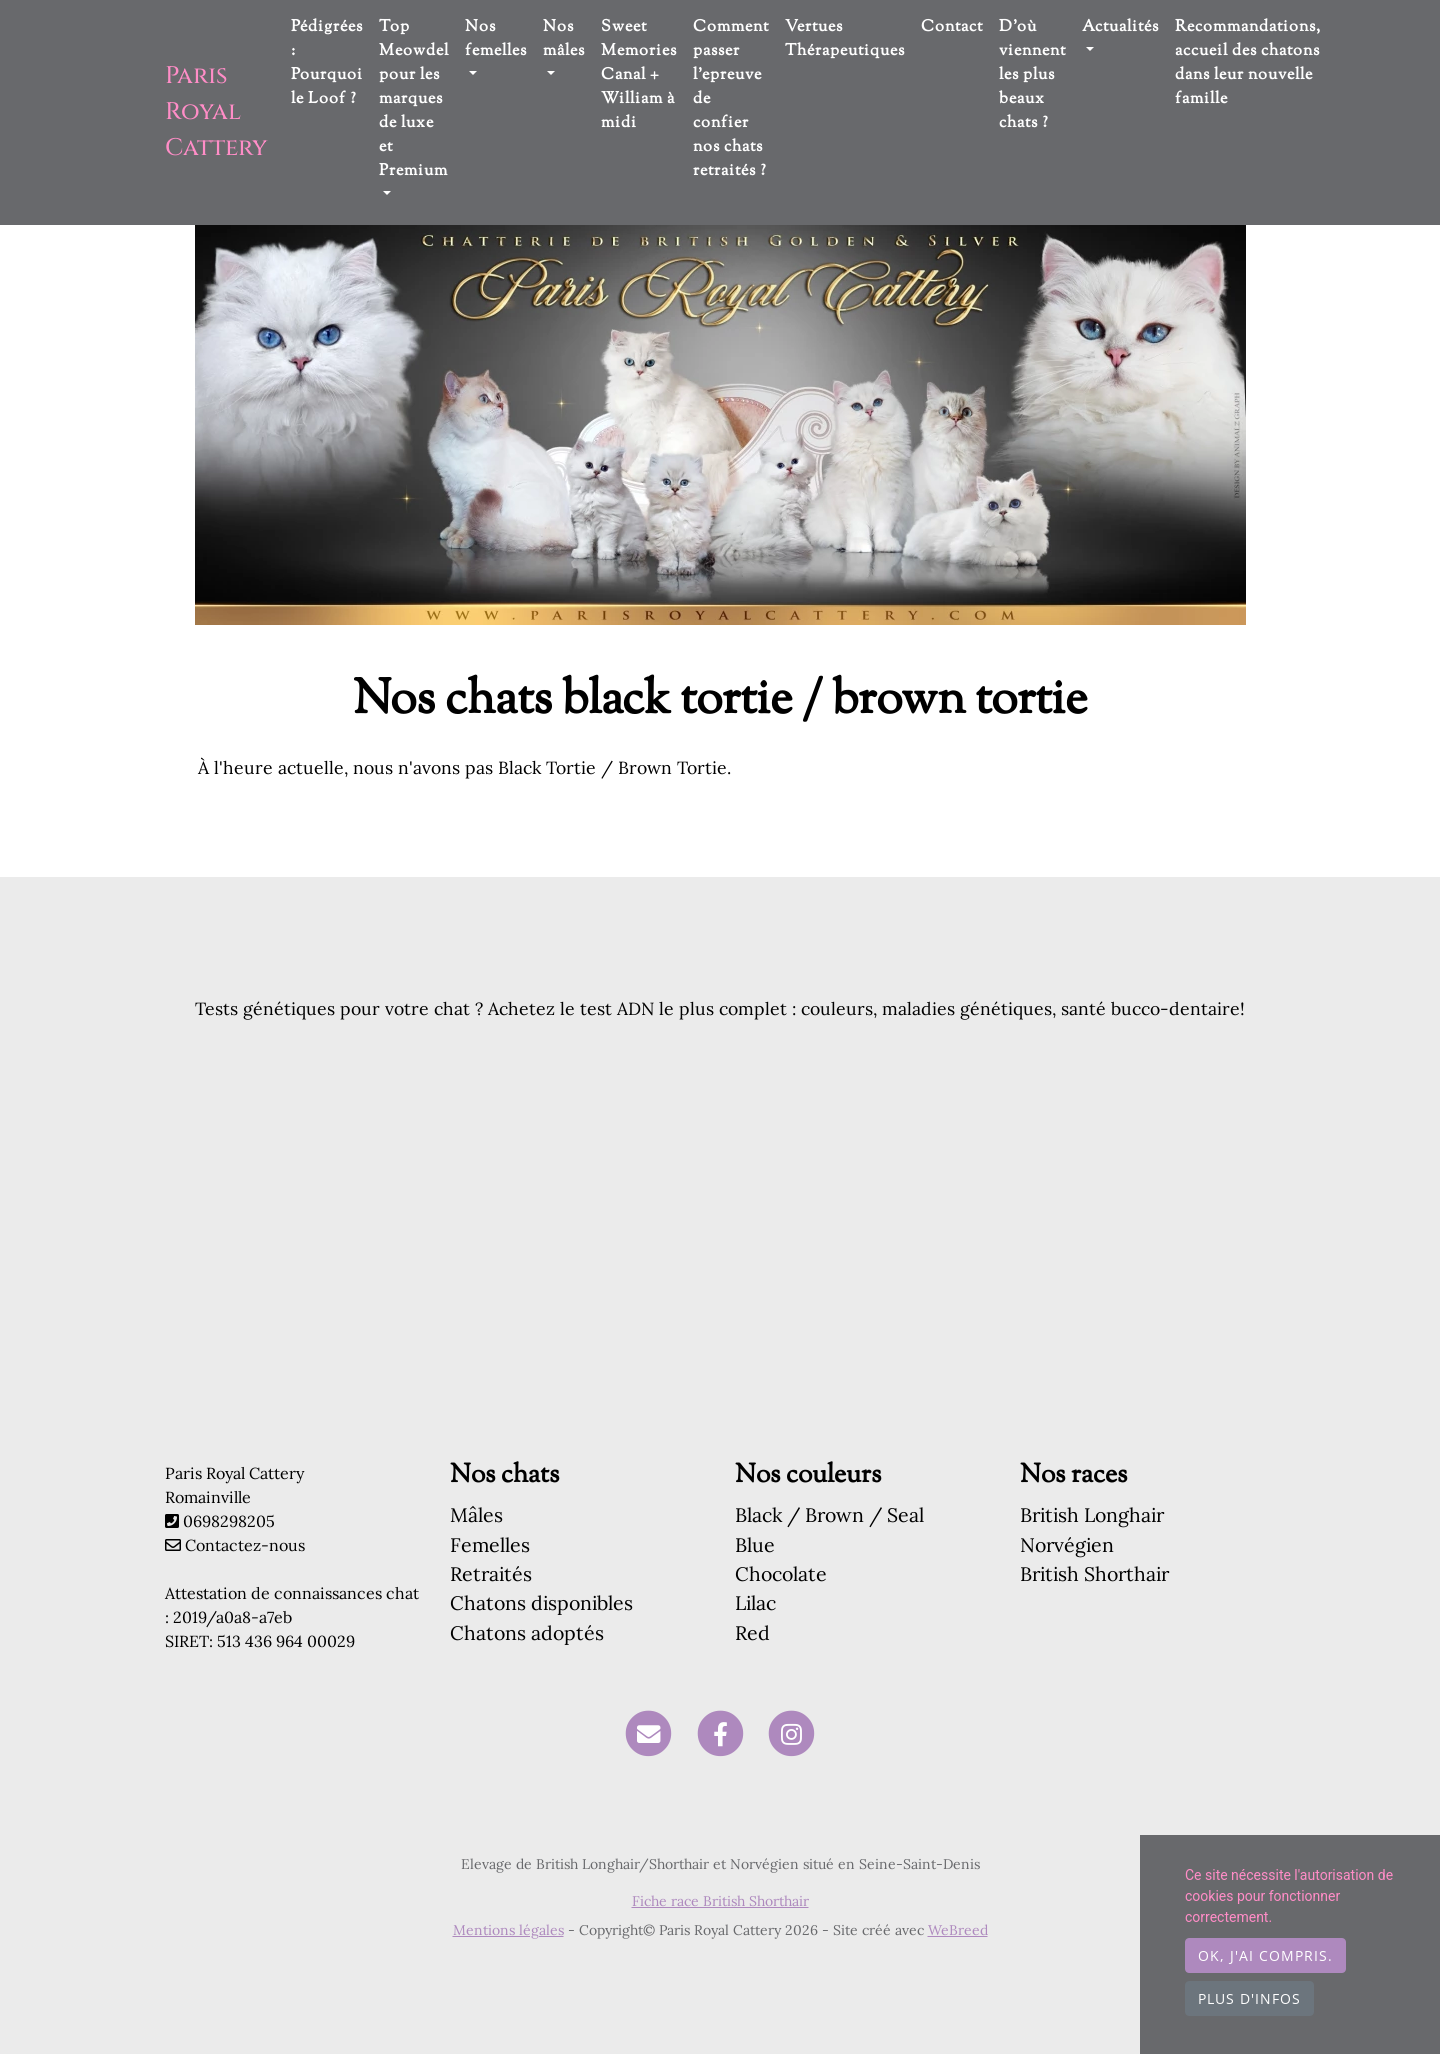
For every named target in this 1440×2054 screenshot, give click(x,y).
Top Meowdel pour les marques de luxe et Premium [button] (414, 99)
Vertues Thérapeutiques (845, 39)
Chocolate (781, 1573)
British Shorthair (1094, 1573)
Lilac (755, 1602)
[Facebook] (720, 1732)
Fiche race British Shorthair (720, 1901)
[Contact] (648, 1732)
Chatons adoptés (527, 1632)
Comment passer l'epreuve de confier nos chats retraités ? (731, 99)
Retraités (491, 1573)
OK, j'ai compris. (1265, 1955)
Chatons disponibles (541, 1602)
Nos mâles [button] (564, 39)
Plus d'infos (1249, 1998)
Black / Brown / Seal (829, 1514)
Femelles (490, 1544)
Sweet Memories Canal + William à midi (639, 75)
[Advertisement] (720, 1273)
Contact (952, 27)
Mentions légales (508, 1930)
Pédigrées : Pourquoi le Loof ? (327, 63)
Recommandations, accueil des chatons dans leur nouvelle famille (1248, 63)
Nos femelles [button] (496, 39)
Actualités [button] (1120, 27)
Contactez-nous (235, 1545)
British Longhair (1092, 1514)
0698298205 (229, 1521)
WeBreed (958, 1930)
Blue (755, 1544)
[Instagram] (791, 1732)
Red (752, 1632)
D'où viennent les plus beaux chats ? (1032, 75)
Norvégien (1067, 1544)
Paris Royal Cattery (216, 112)
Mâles (476, 1514)
